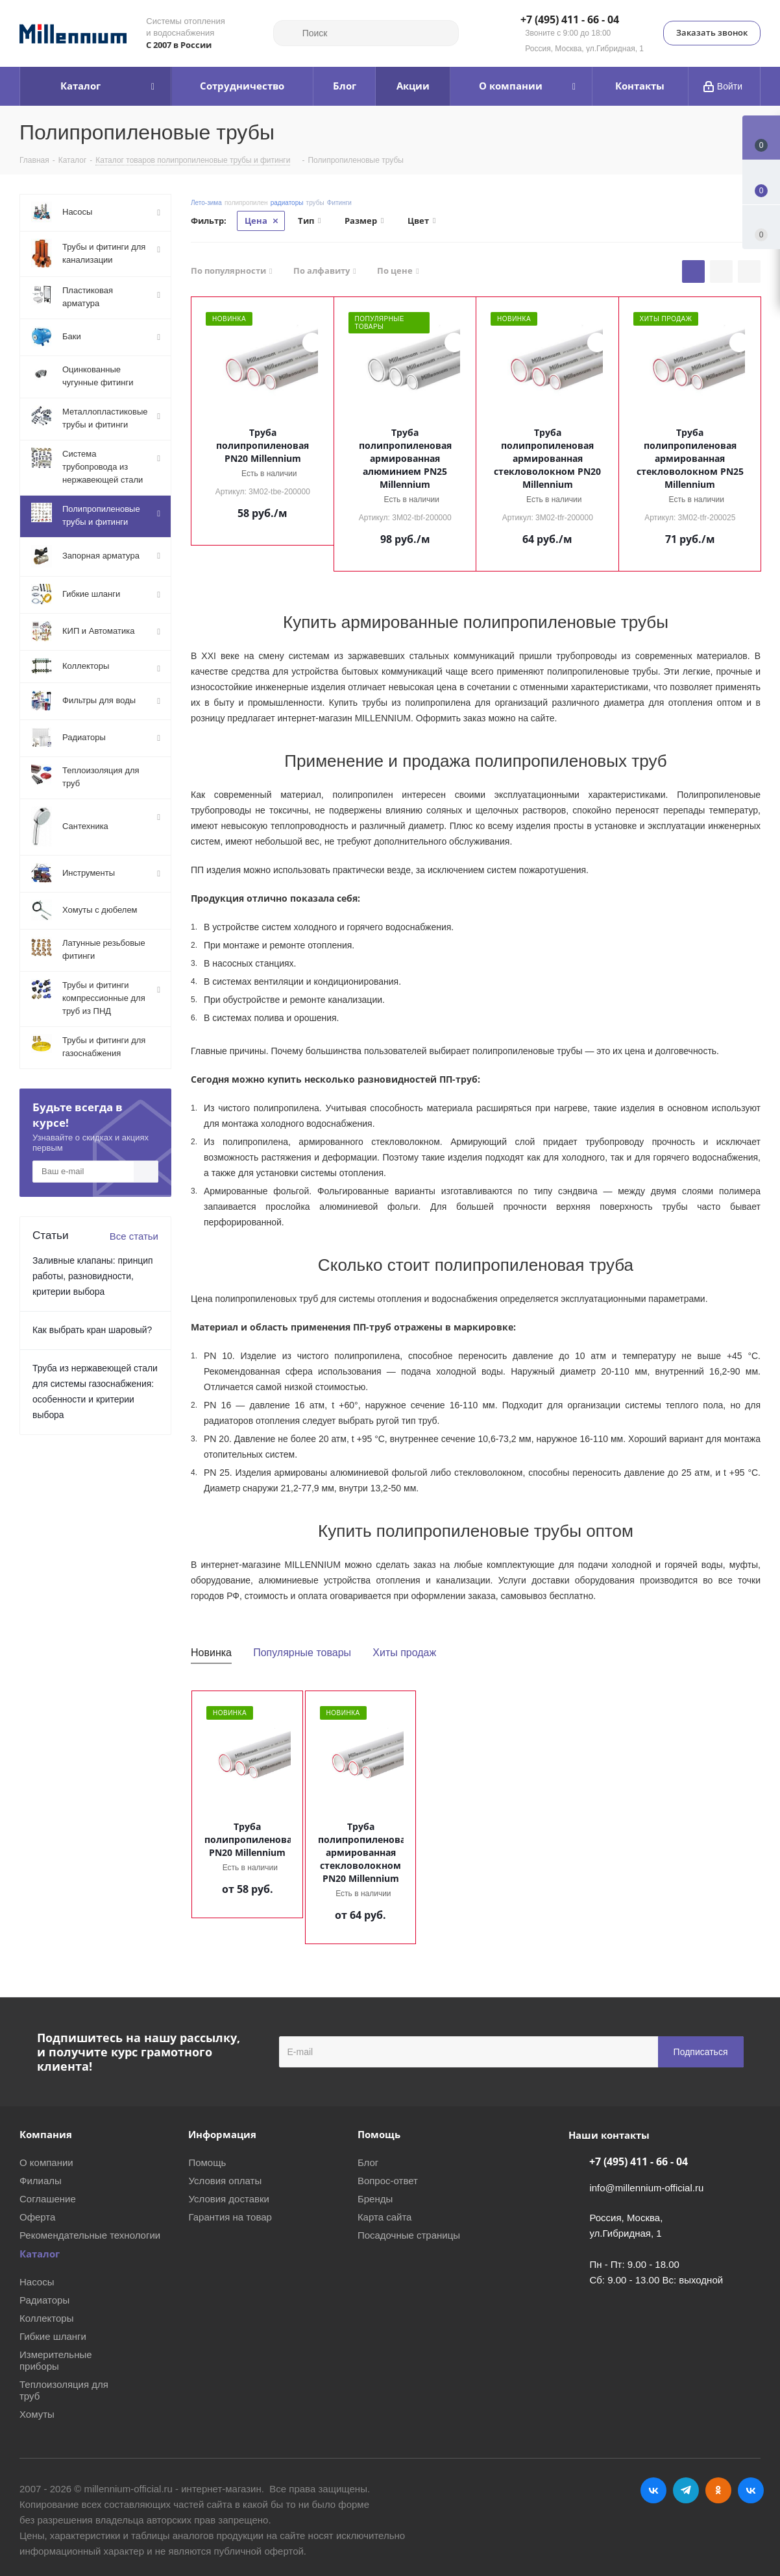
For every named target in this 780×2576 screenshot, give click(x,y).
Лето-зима (206, 202)
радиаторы (287, 202)
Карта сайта (385, 2216)
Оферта (37, 2216)
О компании (46, 2162)
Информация (222, 2134)
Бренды (375, 2198)
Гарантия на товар (229, 2216)
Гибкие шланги (52, 2336)
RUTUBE (751, 2490)
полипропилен (246, 202)
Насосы (36, 2281)
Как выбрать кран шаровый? (92, 1330)
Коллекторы (46, 2318)
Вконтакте (653, 2490)
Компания (45, 2134)
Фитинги (339, 202)
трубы (315, 202)
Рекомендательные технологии (89, 2235)
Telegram (686, 2490)
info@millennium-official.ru (646, 2187)
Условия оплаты (225, 2180)
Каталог (39, 2253)
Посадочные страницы (409, 2235)
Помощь (207, 2162)
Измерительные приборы (55, 2360)
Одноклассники (718, 2490)
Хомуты (37, 2414)
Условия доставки (228, 2198)
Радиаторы (44, 2299)
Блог (368, 2162)
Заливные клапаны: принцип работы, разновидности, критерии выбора (92, 1276)
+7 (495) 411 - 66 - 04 (569, 20)
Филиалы (40, 2180)
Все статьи (134, 1236)
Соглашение (47, 2198)
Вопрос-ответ (388, 2180)
